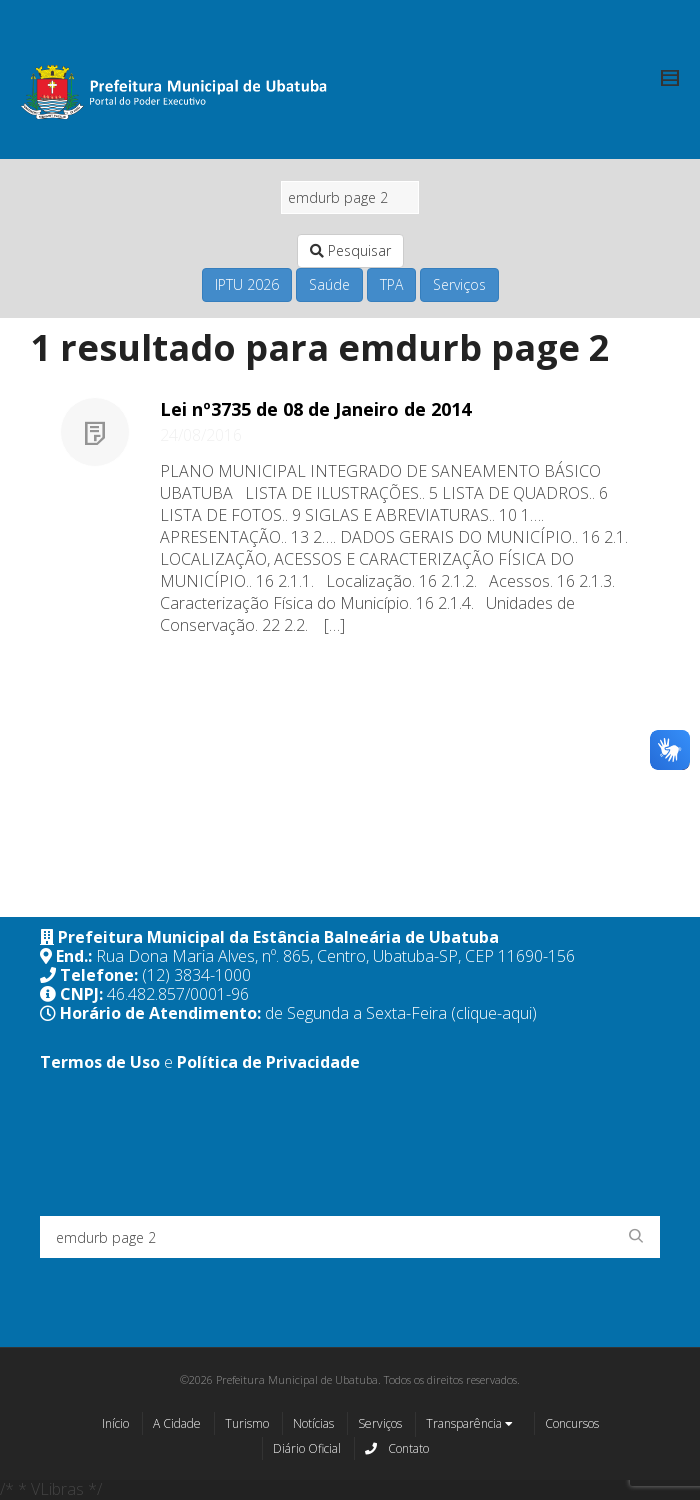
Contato (397, 1448)
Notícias (313, 1423)
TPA (391, 284)
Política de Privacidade (268, 1062)
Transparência (469, 1425)
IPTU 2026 (247, 284)
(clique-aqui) (494, 1013)
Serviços (459, 284)
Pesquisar (350, 250)
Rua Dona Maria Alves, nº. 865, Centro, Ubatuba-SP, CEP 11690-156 (335, 956)
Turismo (247, 1423)
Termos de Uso (100, 1062)
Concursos (572, 1423)
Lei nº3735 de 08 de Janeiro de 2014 (315, 409)
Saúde (329, 284)
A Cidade (177, 1423)
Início (115, 1423)
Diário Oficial (307, 1448)
